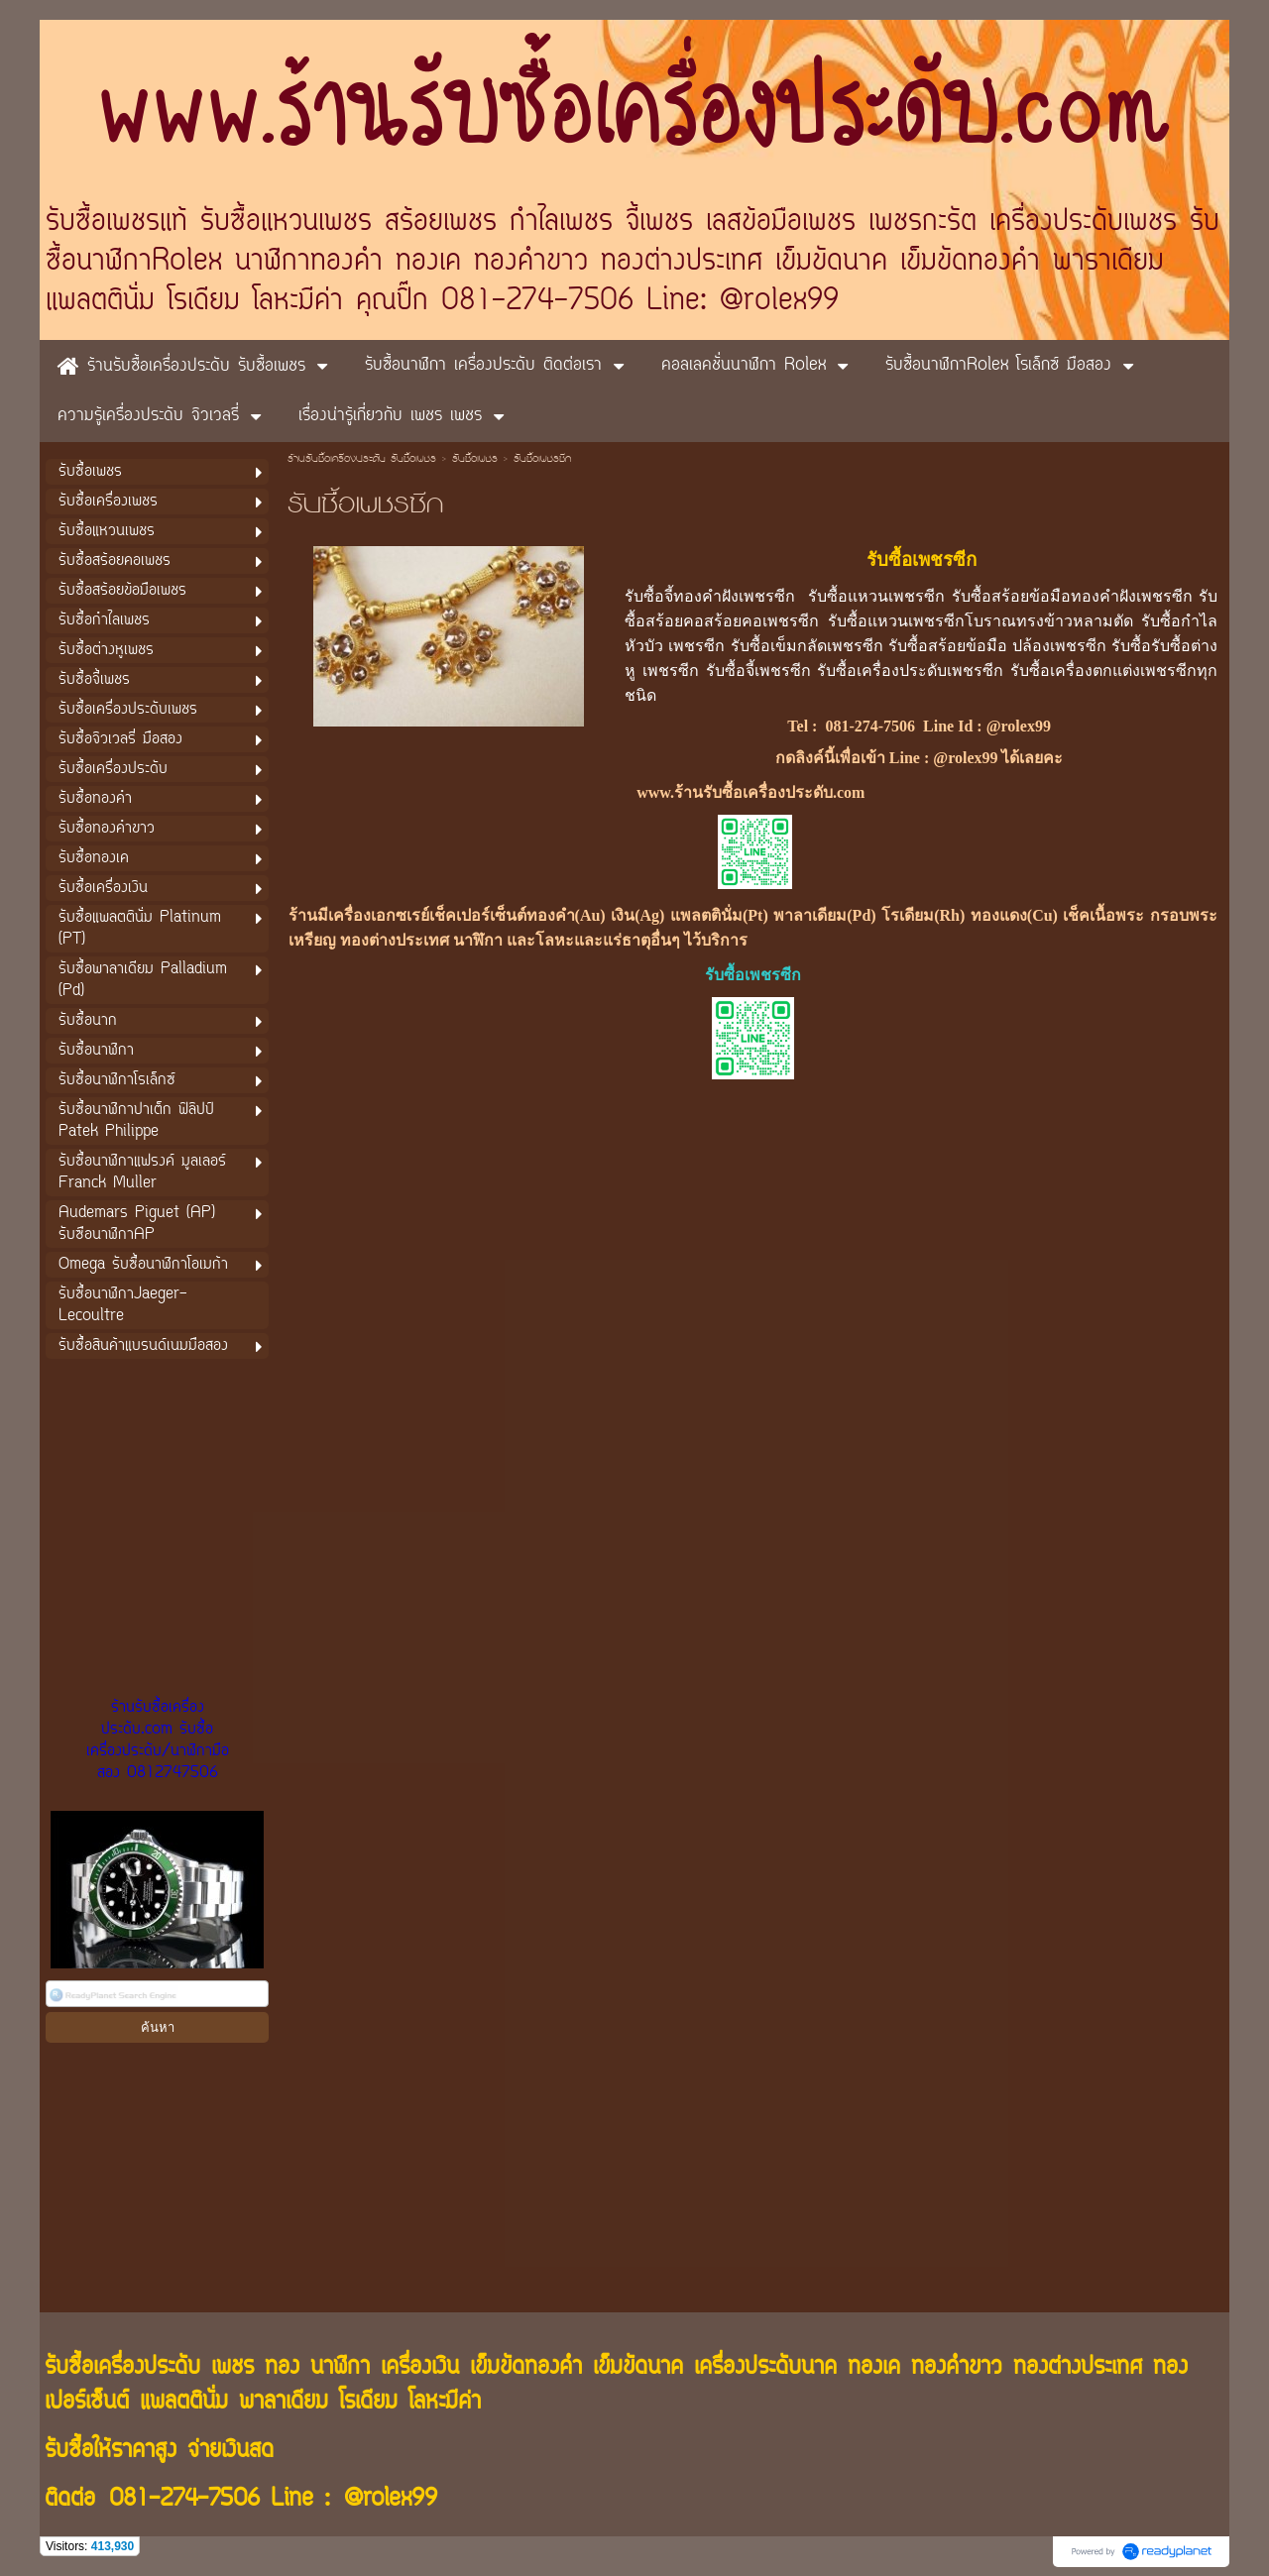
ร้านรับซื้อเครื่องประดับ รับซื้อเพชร (362, 460)
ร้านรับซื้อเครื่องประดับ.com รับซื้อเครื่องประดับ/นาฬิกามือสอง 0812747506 (157, 1740)
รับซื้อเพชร (475, 460)
